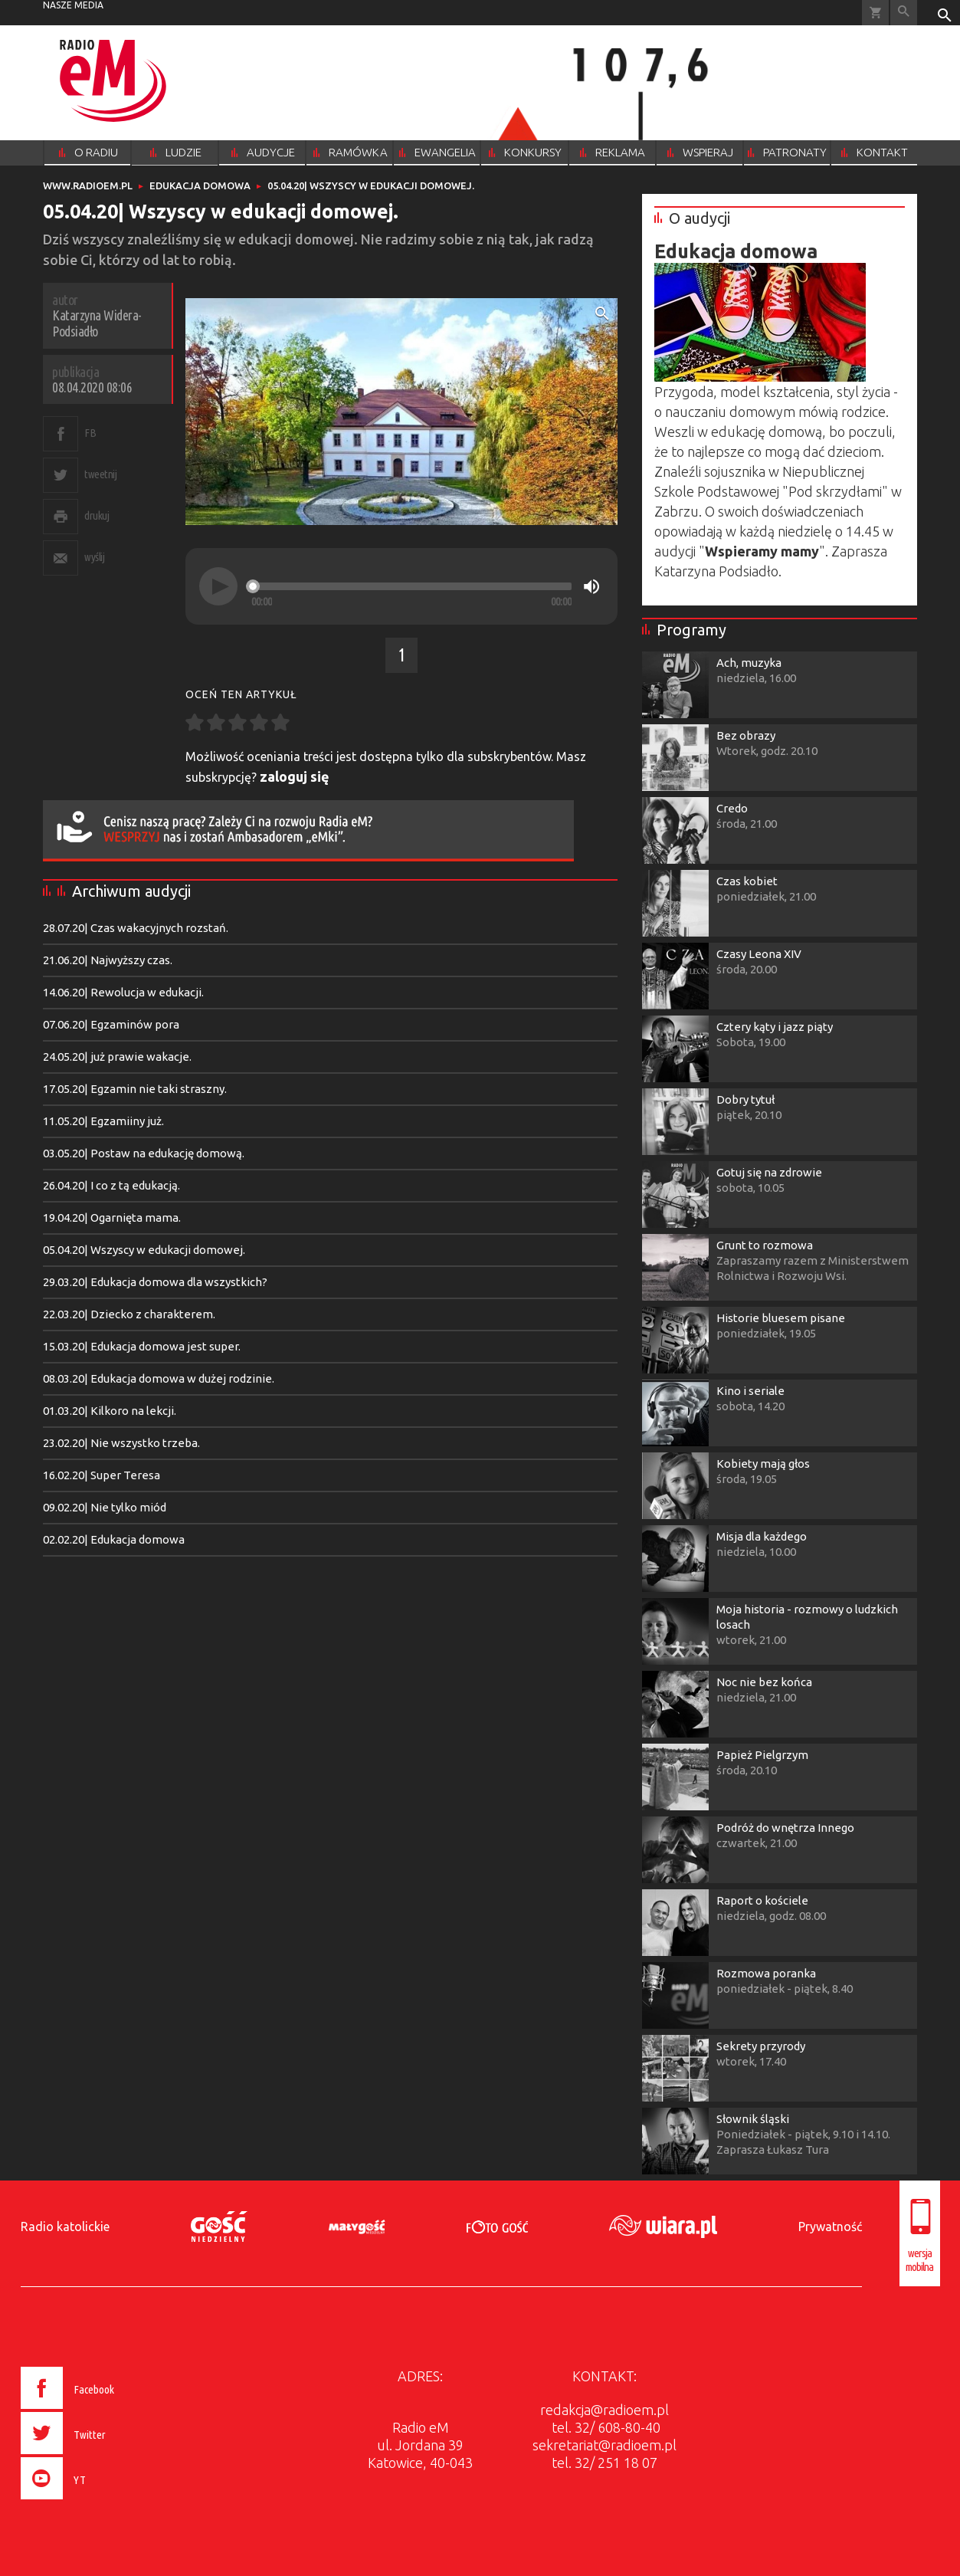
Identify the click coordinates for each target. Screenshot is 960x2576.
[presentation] (99, 2501)
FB (90, 432)
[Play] (218, 586)
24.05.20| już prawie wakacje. (117, 1056)
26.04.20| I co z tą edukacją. (111, 1185)
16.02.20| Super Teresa (101, 1475)
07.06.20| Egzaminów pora (111, 1024)
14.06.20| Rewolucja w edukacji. (123, 992)
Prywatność (830, 2226)
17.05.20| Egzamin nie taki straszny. (135, 1088)
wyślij (94, 556)
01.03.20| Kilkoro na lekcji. (109, 1410)
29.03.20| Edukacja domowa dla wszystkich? (155, 1281)
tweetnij (100, 474)
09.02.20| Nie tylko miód (104, 1507)
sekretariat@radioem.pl (604, 2445)
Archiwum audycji (131, 891)
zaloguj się (294, 776)
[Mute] (591, 586)
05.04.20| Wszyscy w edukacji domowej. (144, 1249)
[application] (401, 586)
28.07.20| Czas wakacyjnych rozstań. (135, 927)
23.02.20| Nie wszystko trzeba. (121, 1442)
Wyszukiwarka (903, 12)
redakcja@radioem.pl (604, 2409)
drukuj (96, 515)
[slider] (411, 586)
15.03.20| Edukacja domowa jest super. (142, 1346)
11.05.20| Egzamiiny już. (103, 1120)
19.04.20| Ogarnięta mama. (112, 1217)
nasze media (73, 5)
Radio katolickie (65, 2226)
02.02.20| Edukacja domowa (114, 1539)
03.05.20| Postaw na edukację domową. (143, 1153)
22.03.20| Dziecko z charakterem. (129, 1314)
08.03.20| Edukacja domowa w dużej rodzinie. (158, 1378)
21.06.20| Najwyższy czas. (107, 959)
